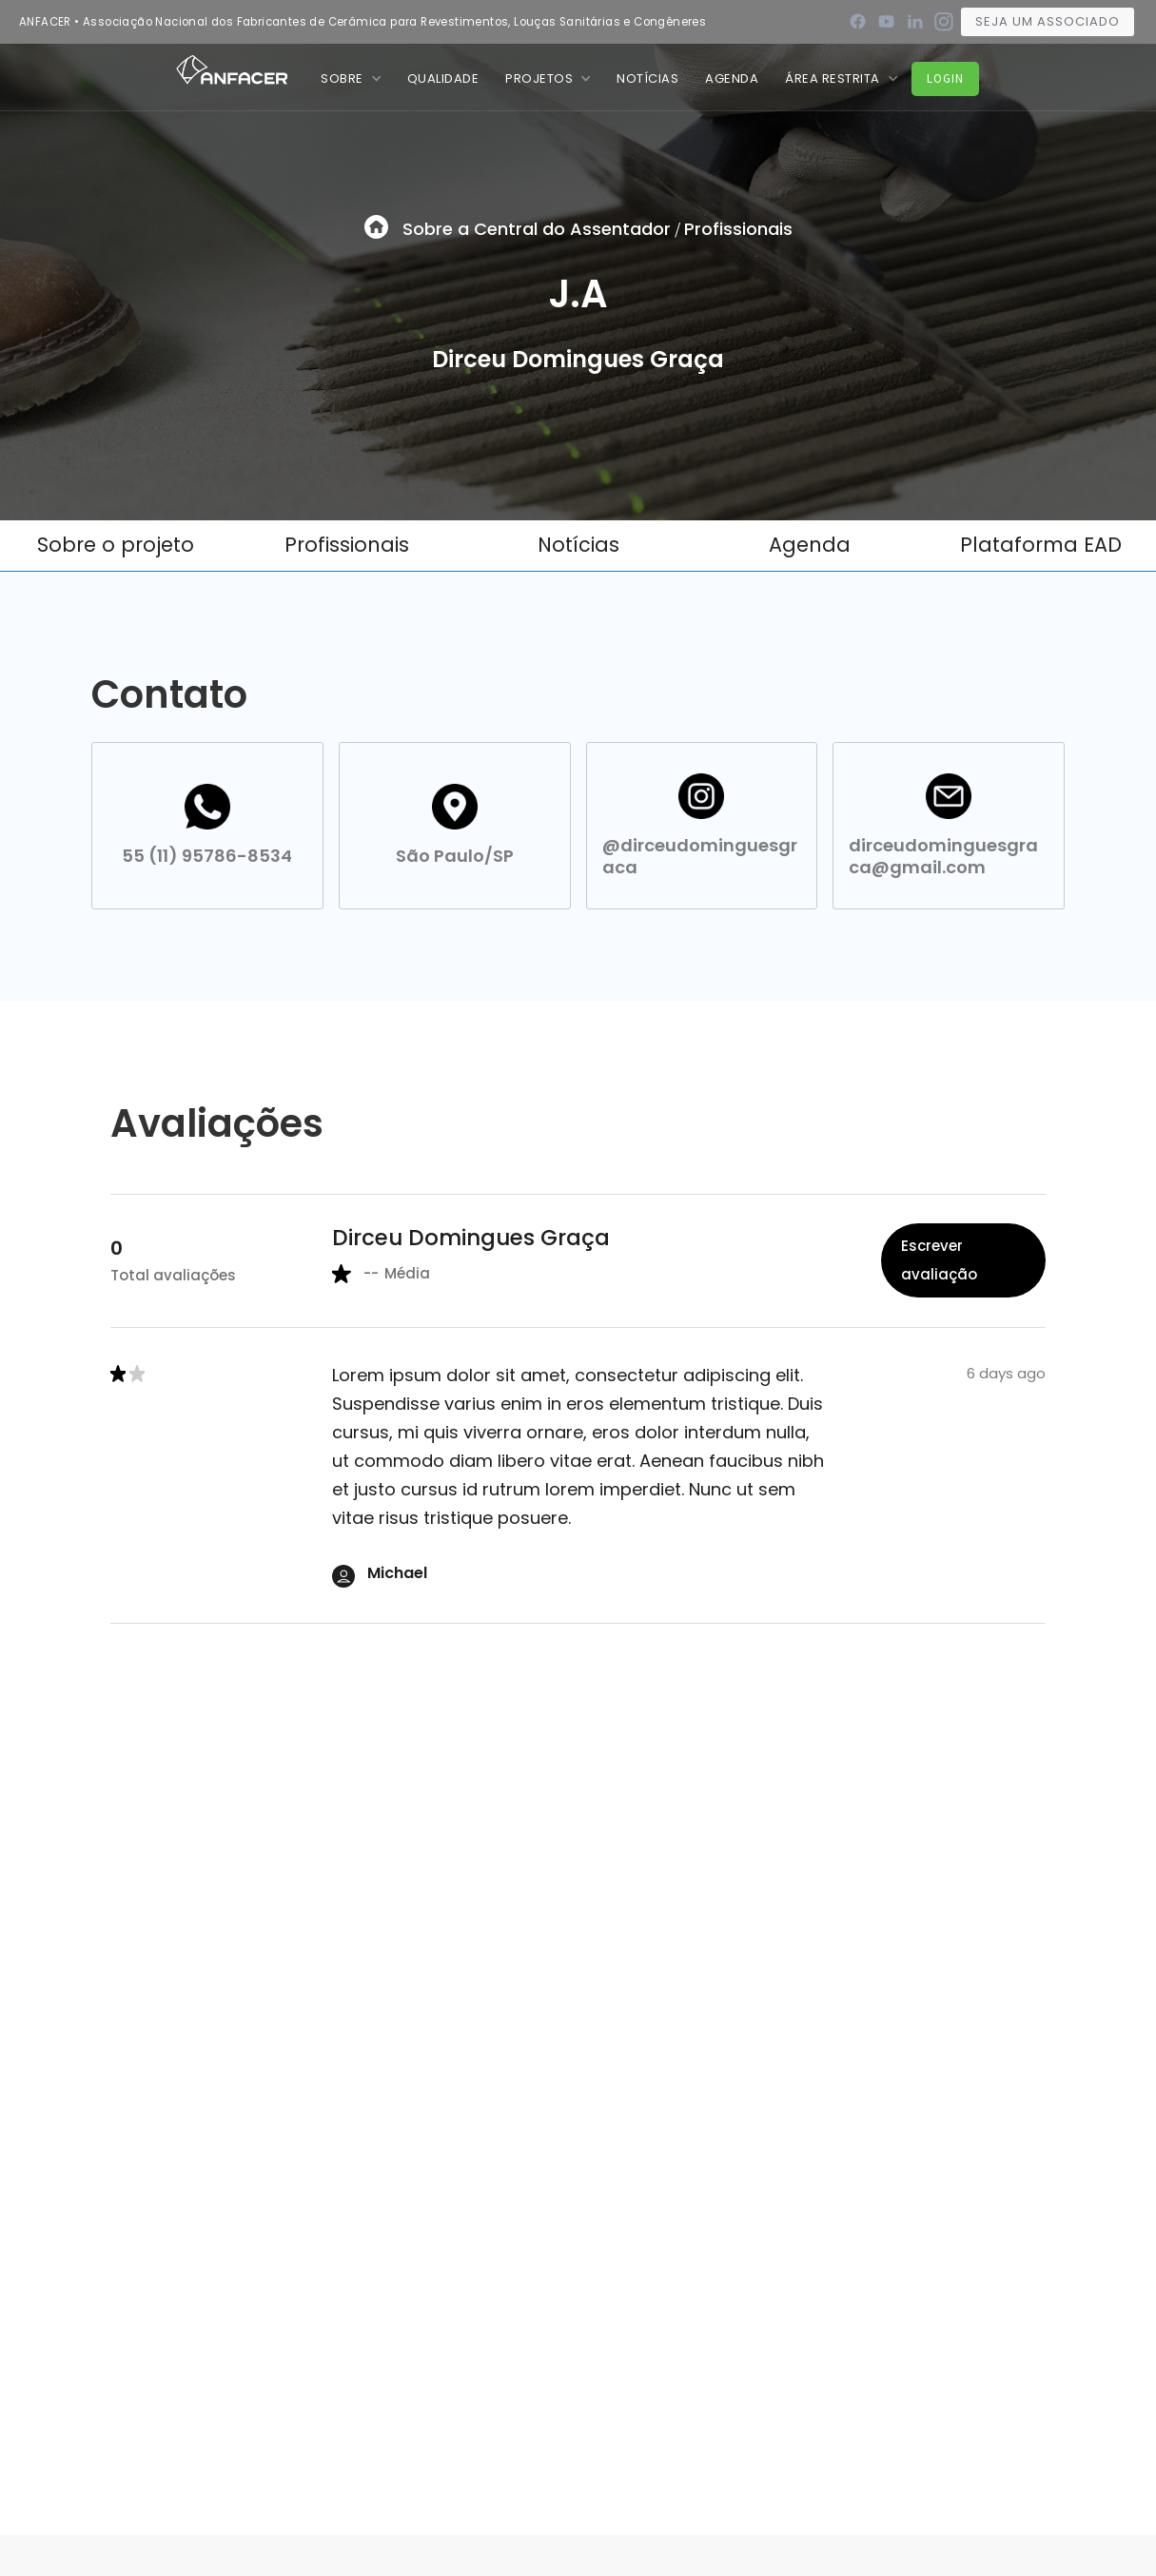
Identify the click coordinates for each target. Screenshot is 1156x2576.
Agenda (731, 78)
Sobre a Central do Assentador (536, 229)
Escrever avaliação (939, 1260)
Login (945, 78)
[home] (232, 68)
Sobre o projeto (115, 544)
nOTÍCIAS (647, 78)
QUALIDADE (443, 78)
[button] (350, 78)
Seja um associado (1047, 21)
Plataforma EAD (1041, 544)
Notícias (578, 544)
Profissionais (738, 229)
